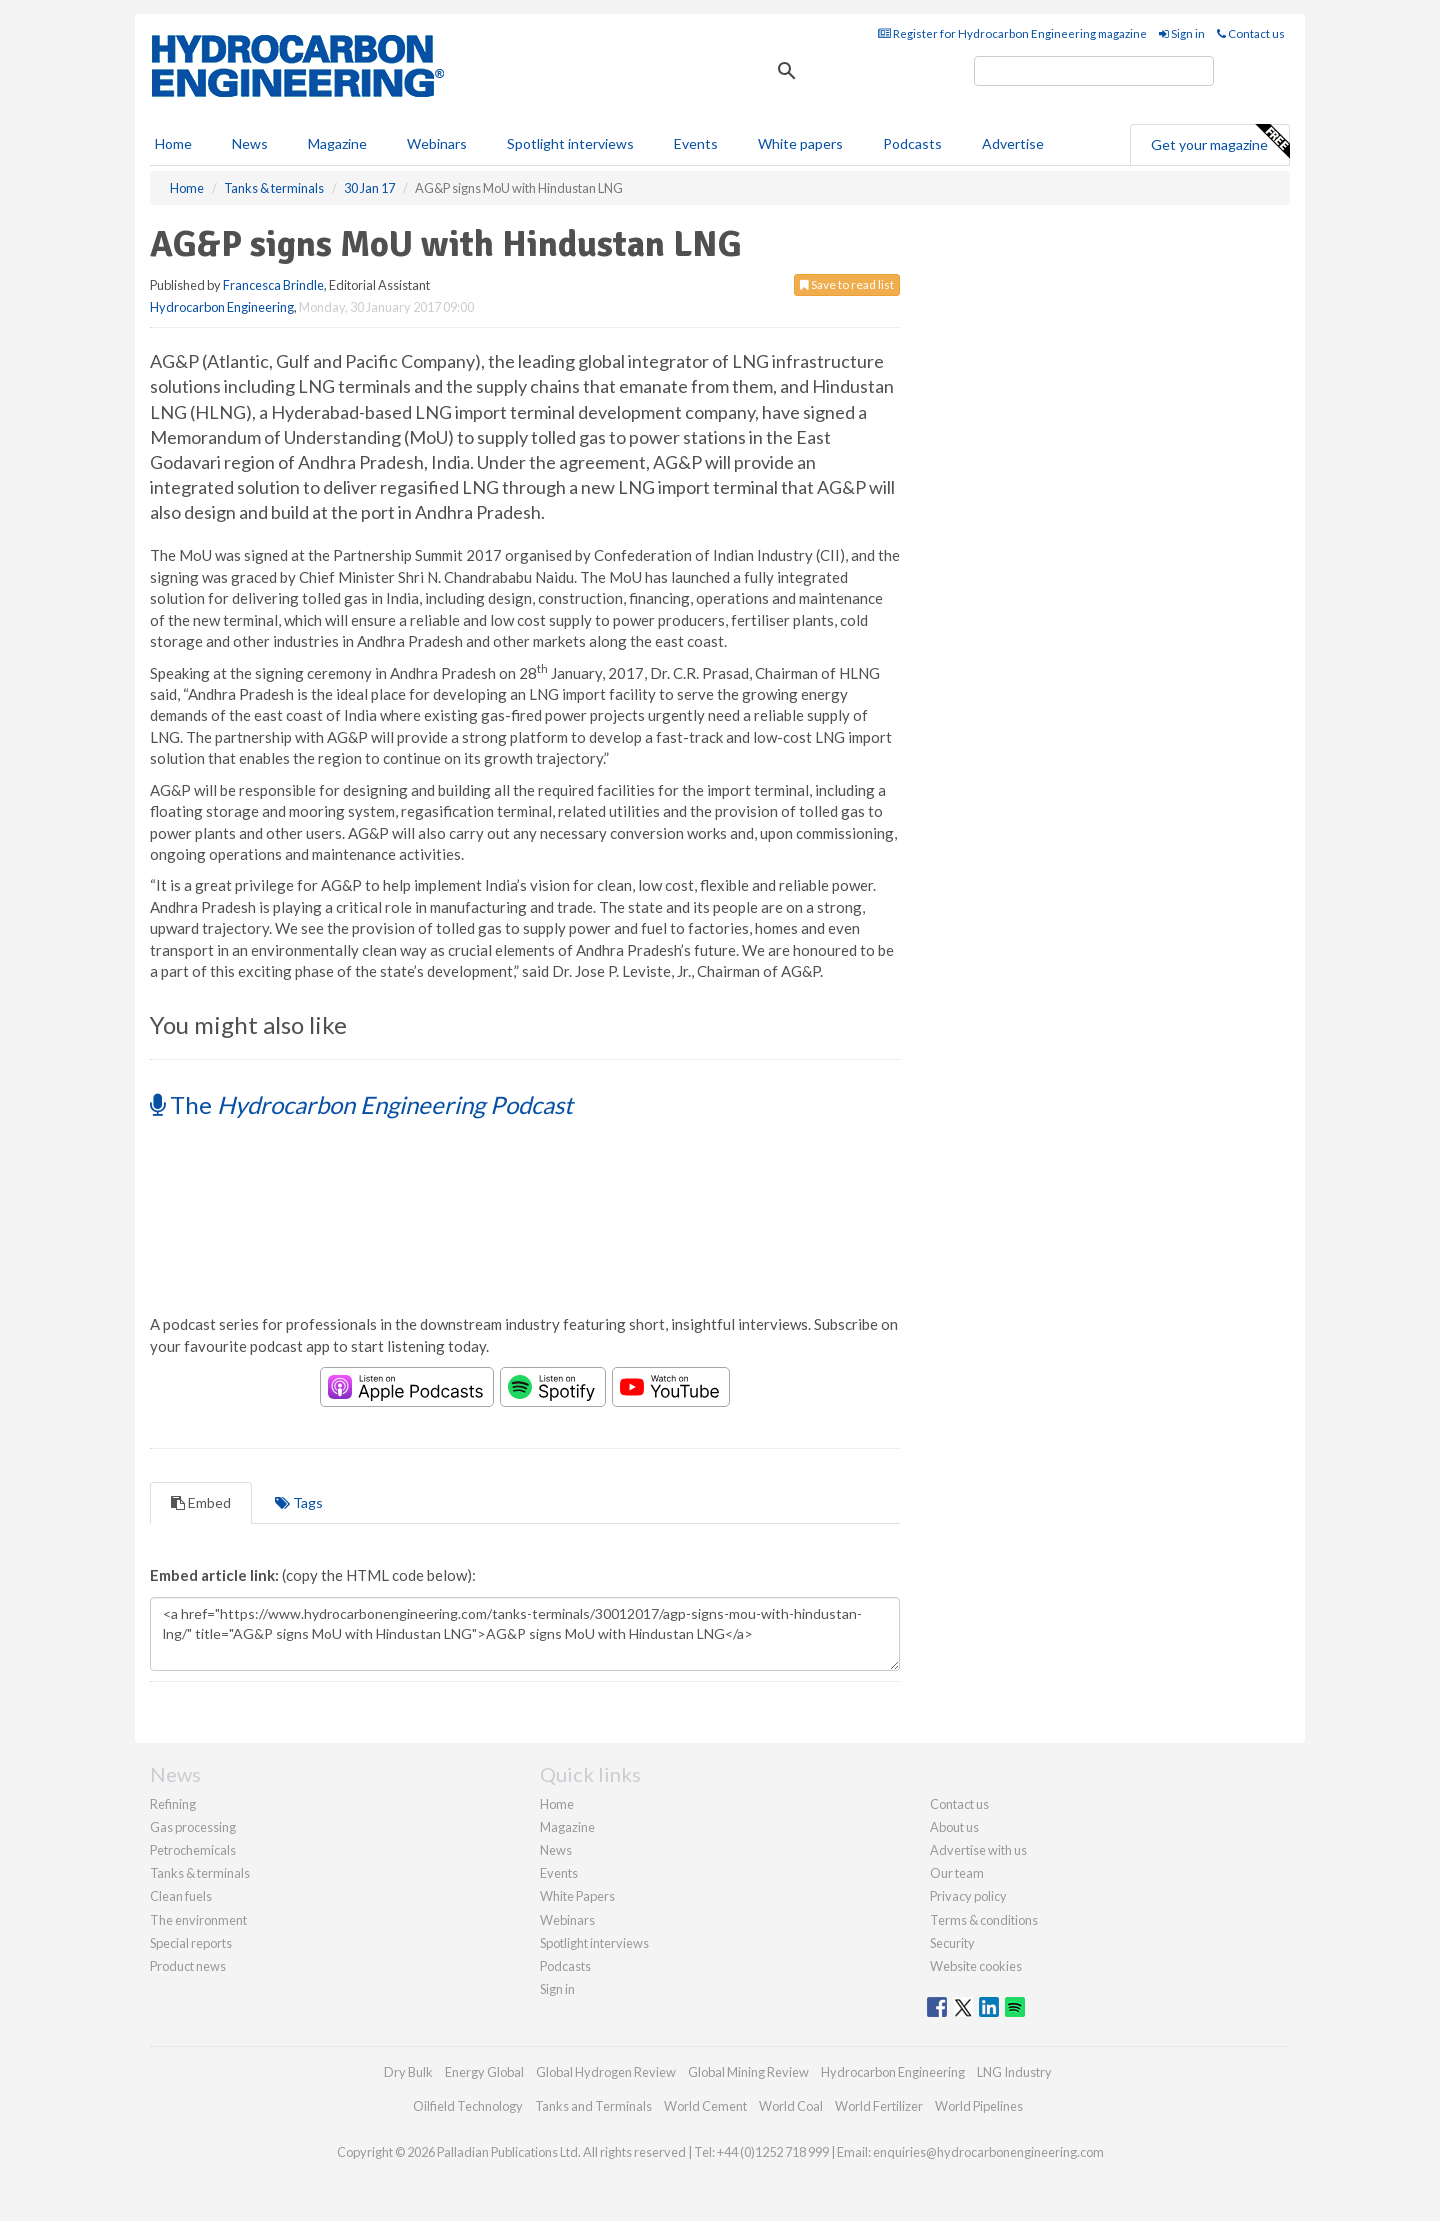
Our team (957, 1873)
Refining (173, 1804)
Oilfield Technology (468, 2106)
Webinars (437, 143)
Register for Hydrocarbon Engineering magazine (1012, 33)
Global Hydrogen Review (606, 2072)
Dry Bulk (408, 2072)
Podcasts (912, 143)
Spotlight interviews (570, 143)
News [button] (250, 143)
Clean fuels (181, 1896)
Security (952, 1943)
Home (173, 143)
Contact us (1251, 33)
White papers (800, 143)
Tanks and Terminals (593, 2106)
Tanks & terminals (200, 1873)
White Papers (577, 1896)
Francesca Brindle (273, 285)
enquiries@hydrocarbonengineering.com (988, 2152)
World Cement (705, 2106)
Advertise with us (978, 1850)
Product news (188, 1966)
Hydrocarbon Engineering (222, 307)
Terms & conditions (984, 1920)
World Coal (791, 2106)
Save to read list (847, 284)
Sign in (1182, 33)
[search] (1094, 71)
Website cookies (976, 1966)
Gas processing (193, 1827)
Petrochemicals (193, 1850)
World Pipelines (979, 2106)
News (556, 1850)
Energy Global (484, 2072)
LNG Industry (1014, 2072)
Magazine (337, 143)
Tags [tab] (299, 1502)
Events (696, 143)
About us (954, 1827)
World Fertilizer (879, 2106)
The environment (198, 1920)
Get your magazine (1220, 142)
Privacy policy (968, 1896)
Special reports (191, 1943)
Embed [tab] (201, 1502)
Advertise (1013, 143)
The (361, 1104)
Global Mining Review (748, 2072)
